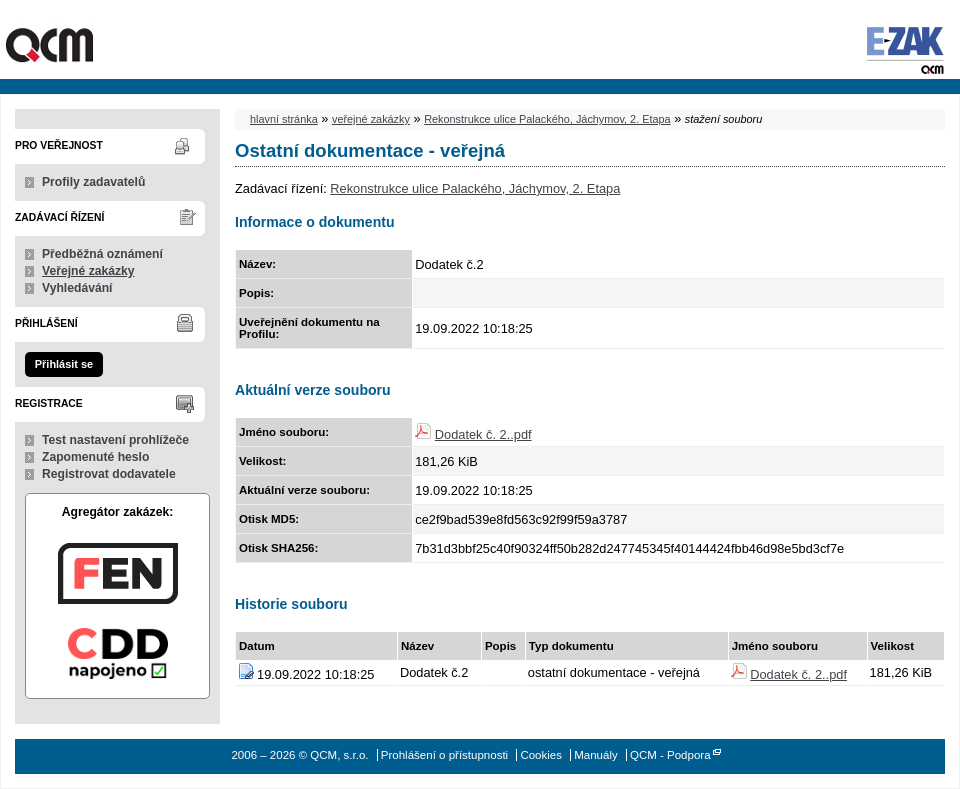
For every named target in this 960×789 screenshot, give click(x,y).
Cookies (541, 755)
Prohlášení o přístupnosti (444, 755)
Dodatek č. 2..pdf (483, 434)
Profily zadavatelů (93, 182)
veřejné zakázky (371, 119)
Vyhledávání (77, 288)
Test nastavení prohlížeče (115, 440)
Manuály (596, 755)
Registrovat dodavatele (109, 474)
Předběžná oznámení (102, 254)
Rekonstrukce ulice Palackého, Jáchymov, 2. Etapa (547, 119)
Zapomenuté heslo (95, 457)
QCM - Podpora (670, 755)
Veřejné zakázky (88, 271)
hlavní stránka (284, 119)
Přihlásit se (64, 364)
